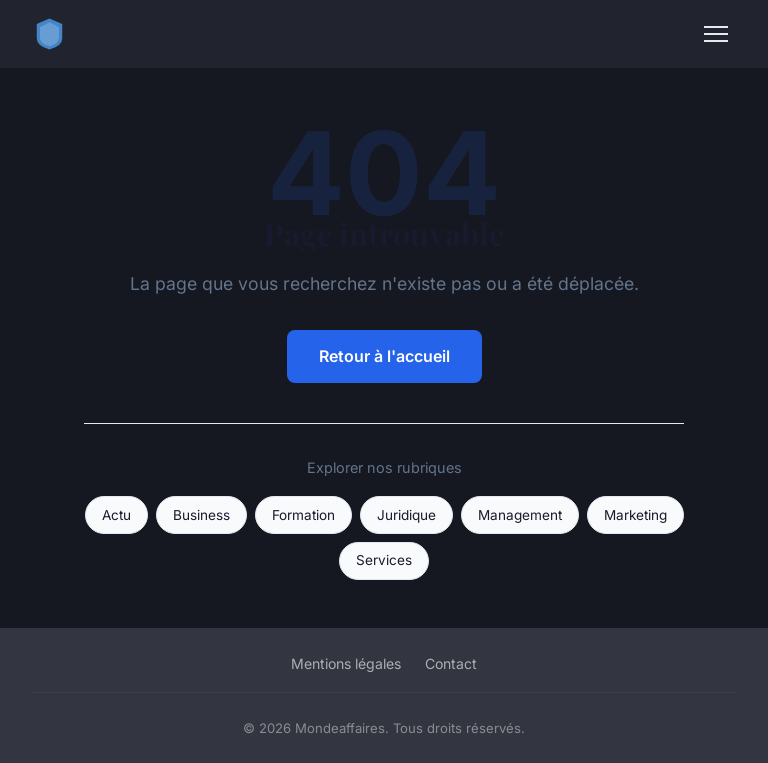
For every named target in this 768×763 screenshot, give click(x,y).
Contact (451, 663)
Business (201, 515)
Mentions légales (346, 663)
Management (520, 515)
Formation (303, 515)
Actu (116, 515)
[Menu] (716, 34)
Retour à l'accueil (384, 356)
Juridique (406, 515)
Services (384, 560)
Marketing (635, 515)
